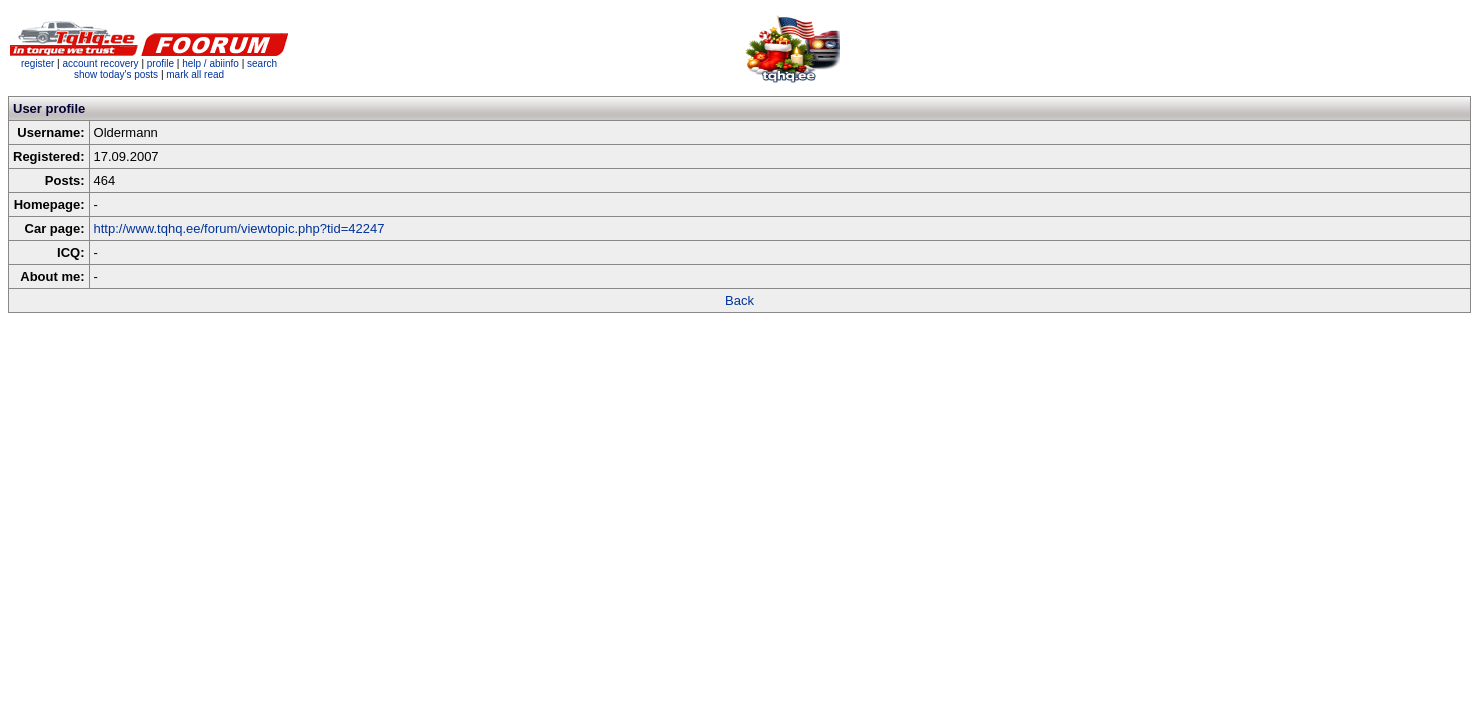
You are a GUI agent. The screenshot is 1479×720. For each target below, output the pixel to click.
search (262, 63)
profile (160, 63)
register (37, 63)
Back (739, 300)
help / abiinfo (210, 63)
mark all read (195, 74)
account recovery (101, 63)
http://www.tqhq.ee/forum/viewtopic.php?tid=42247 (239, 228)
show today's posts (116, 74)
